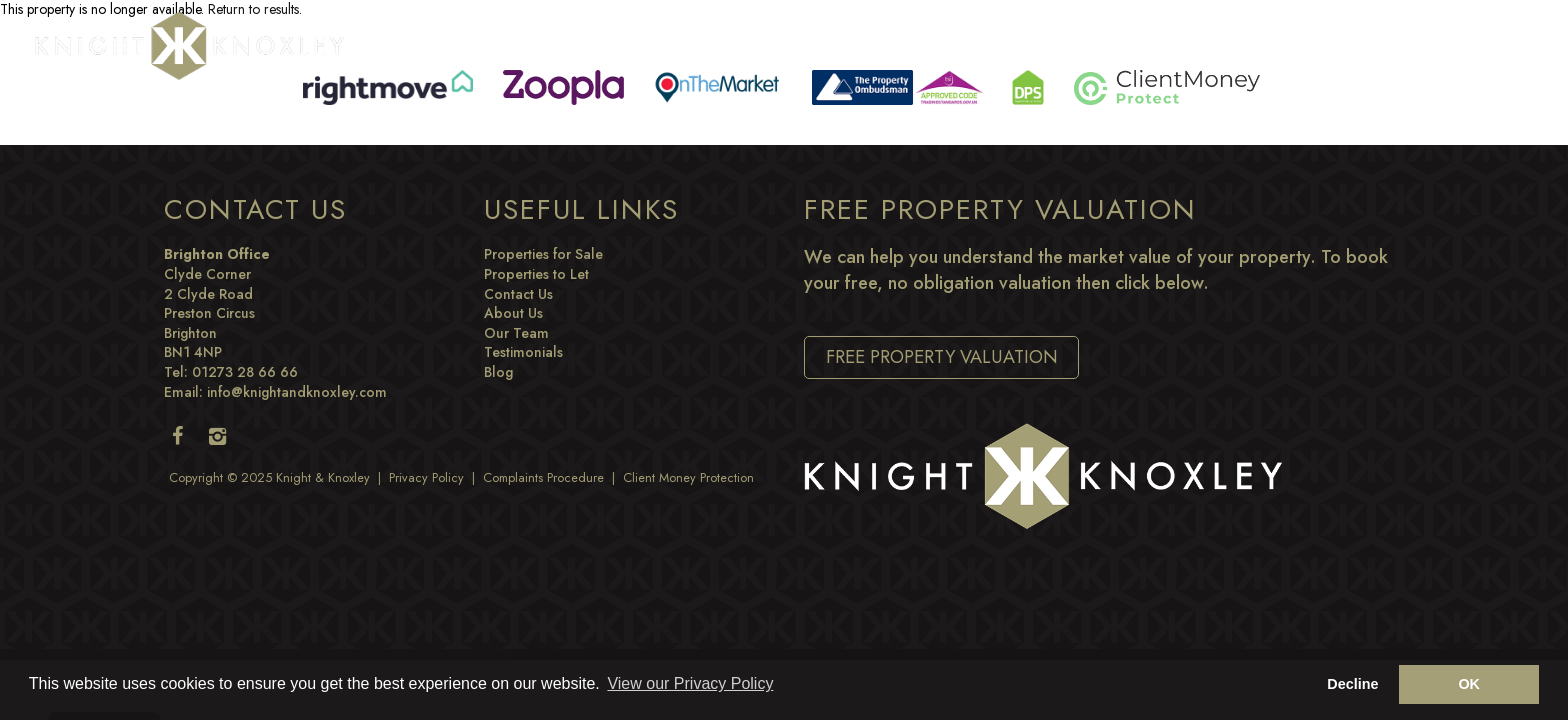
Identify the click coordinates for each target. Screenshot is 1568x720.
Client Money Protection (688, 478)
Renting (1105, 44)
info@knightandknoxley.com (297, 392)
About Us (513, 313)
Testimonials (523, 352)
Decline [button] (1352, 684)
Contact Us (518, 294)
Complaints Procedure (543, 478)
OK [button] (1469, 684)
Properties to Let (536, 274)
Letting (1015, 44)
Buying (806, 44)
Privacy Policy (426, 478)
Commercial (909, 44)
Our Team (516, 333)
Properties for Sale (543, 254)
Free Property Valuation (942, 357)
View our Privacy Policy (690, 683)
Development (1220, 44)
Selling (723, 44)
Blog (1321, 44)
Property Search (594, 44)
